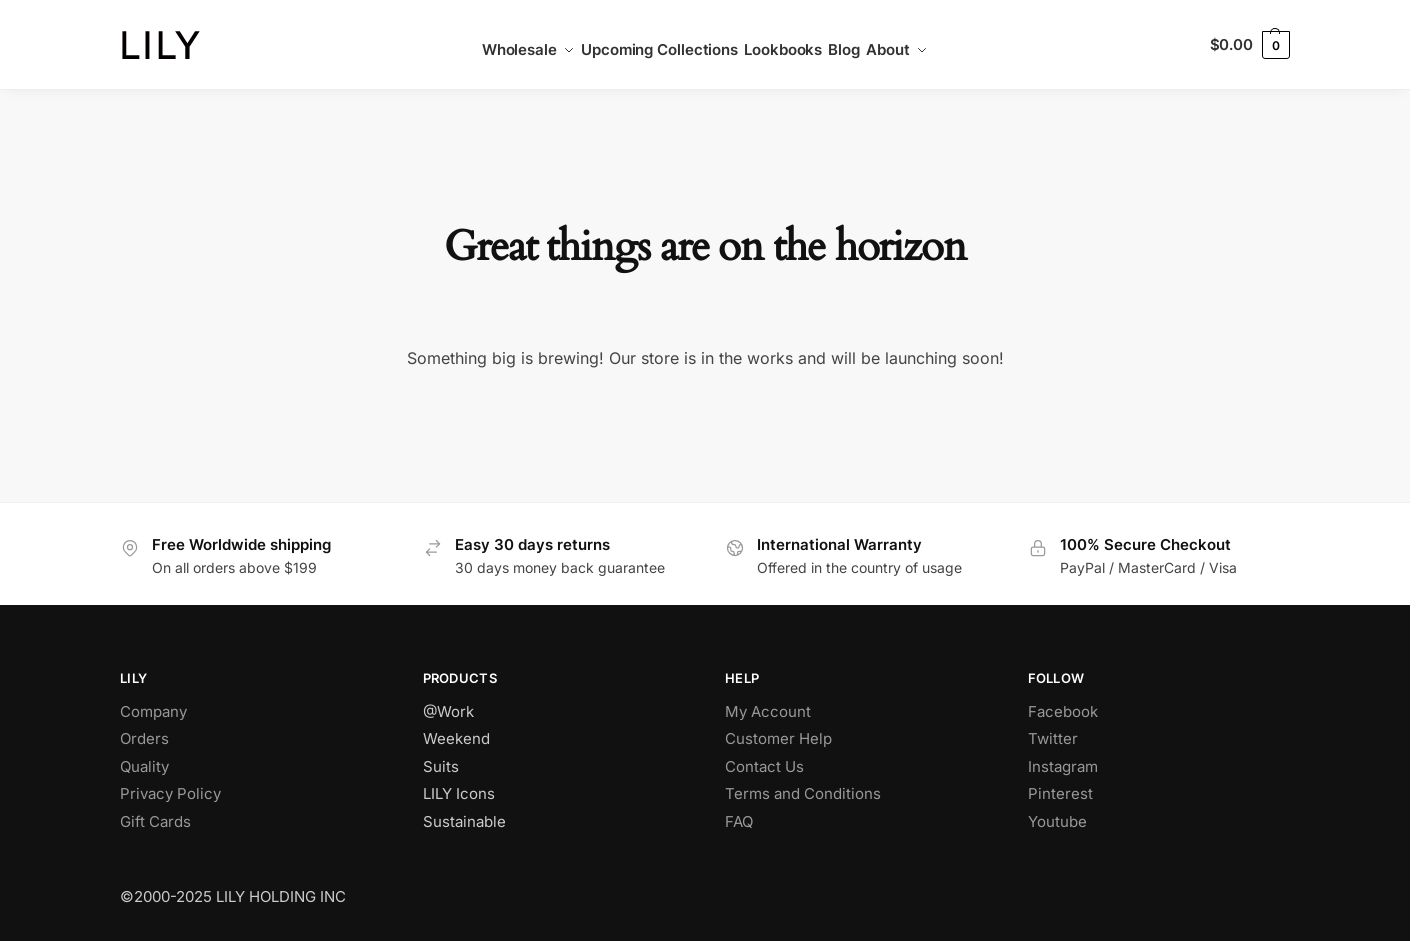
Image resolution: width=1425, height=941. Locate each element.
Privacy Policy (170, 793)
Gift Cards (155, 821)
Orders (144, 738)
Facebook (1063, 711)
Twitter (1053, 738)
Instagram (1063, 766)
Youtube (1057, 821)
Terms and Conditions (803, 793)
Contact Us (764, 766)
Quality (144, 766)
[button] (1250, 45)
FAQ (739, 821)
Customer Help (778, 738)
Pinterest (1060, 793)
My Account (768, 711)
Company (153, 711)
